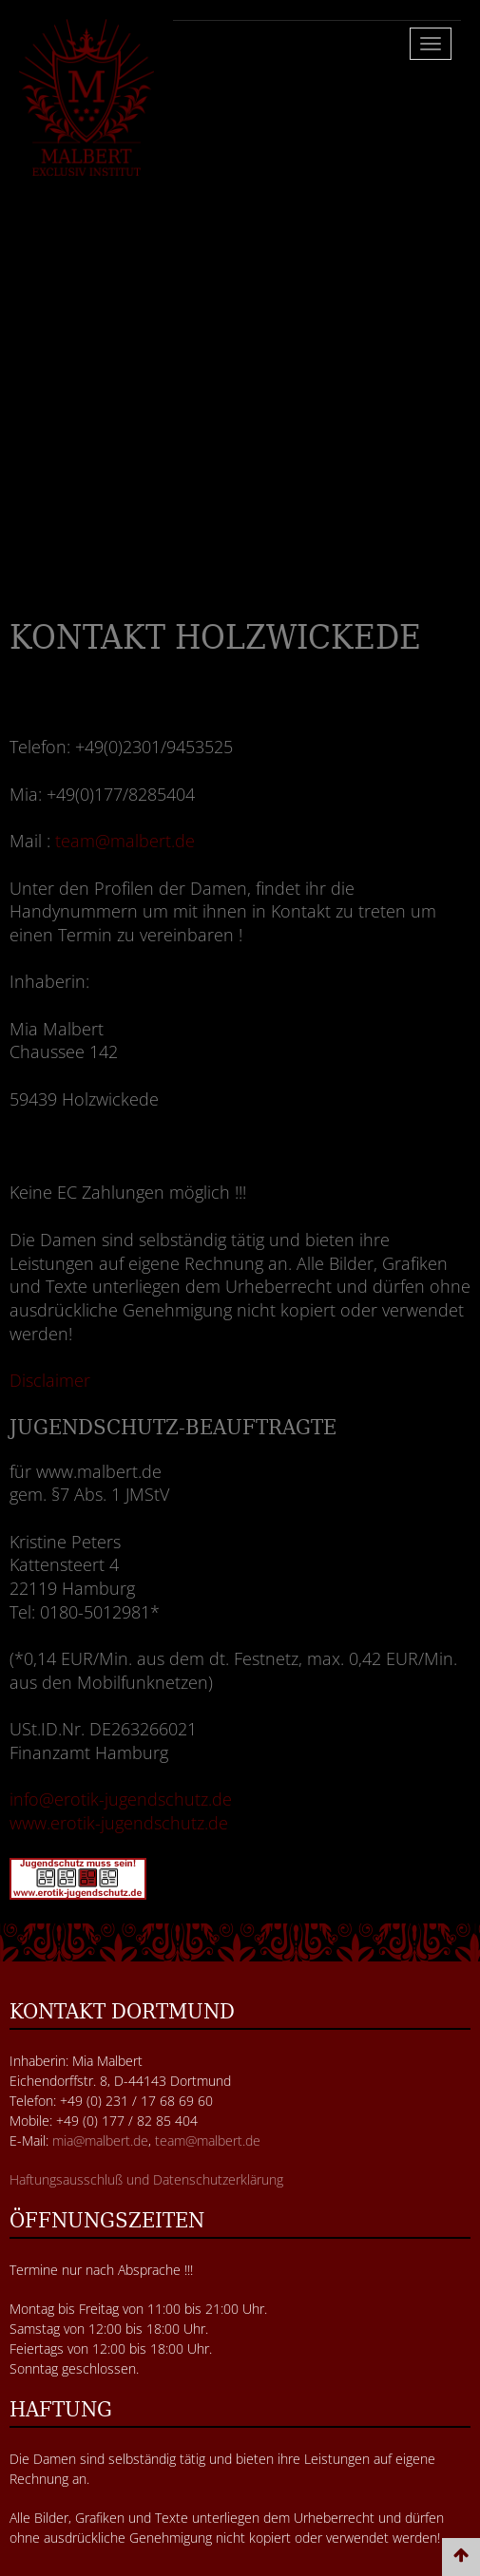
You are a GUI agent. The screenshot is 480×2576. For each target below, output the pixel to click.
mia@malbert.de (100, 2140)
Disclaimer (50, 1380)
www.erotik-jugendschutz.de (119, 1822)
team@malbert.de (125, 840)
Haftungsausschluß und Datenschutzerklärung (146, 2179)
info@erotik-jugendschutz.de (121, 1799)
